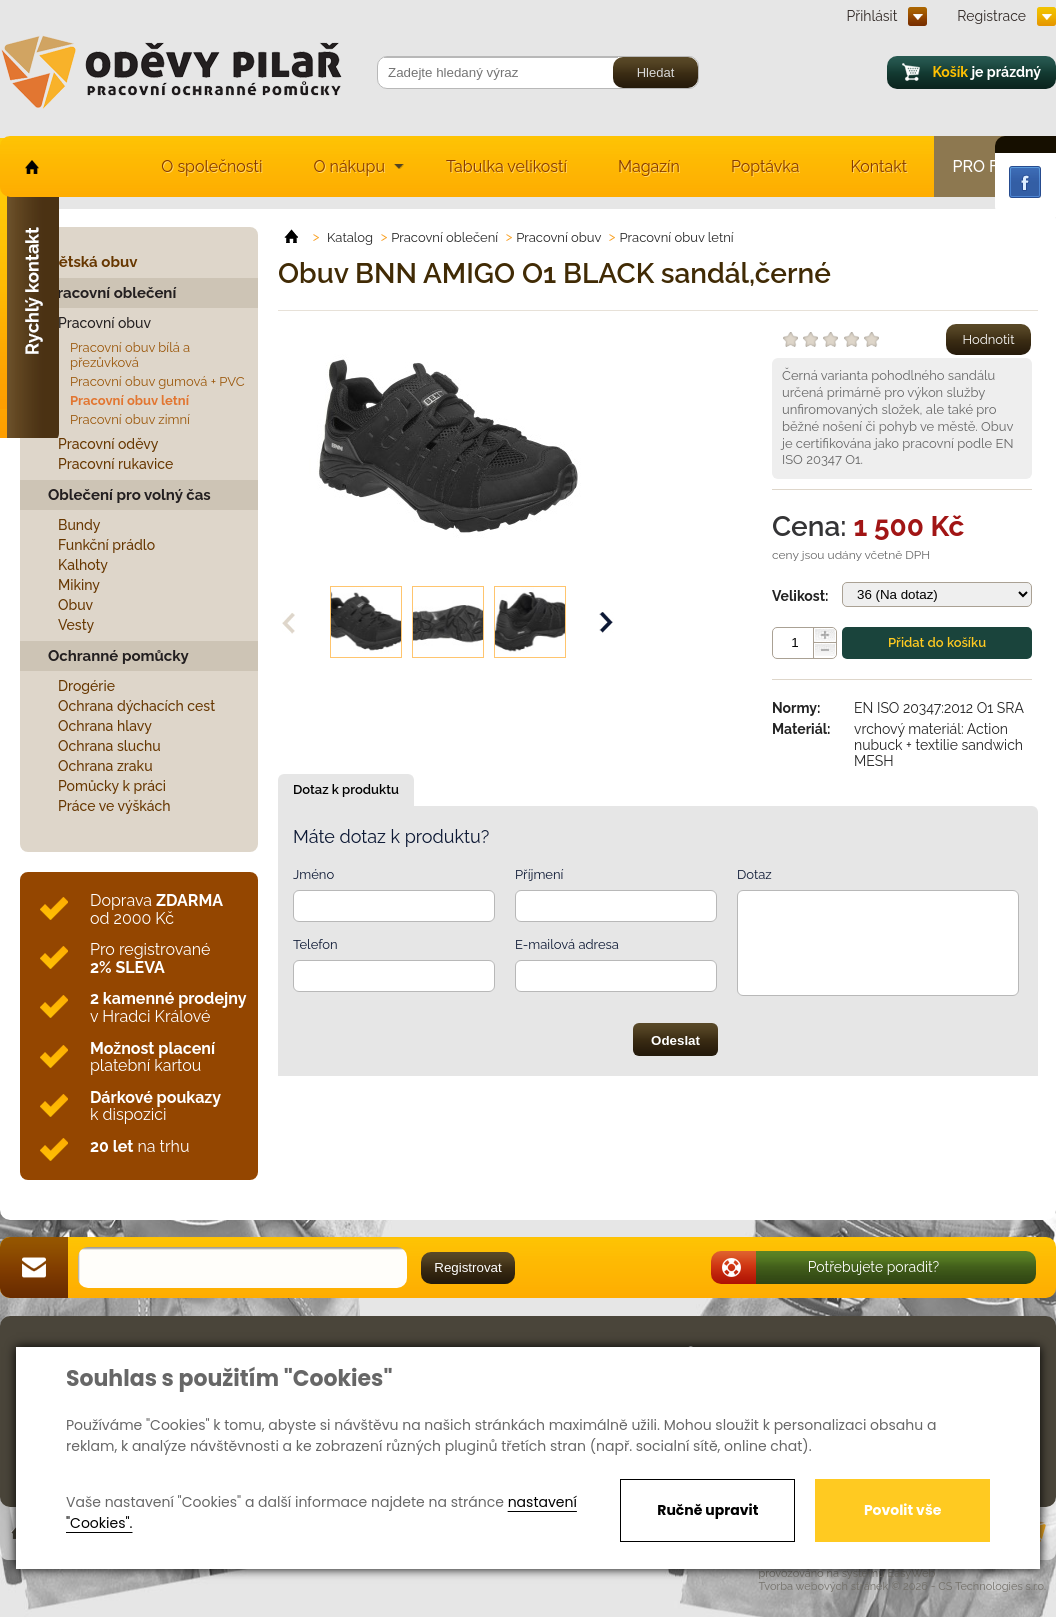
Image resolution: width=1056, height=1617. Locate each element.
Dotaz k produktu (346, 789)
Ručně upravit (707, 1510)
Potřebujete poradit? (874, 1267)
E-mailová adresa (567, 944)
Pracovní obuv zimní (130, 419)
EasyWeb (912, 1573)
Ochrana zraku (105, 766)
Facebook (1025, 182)
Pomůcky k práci (112, 786)
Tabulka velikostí (506, 166)
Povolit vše (902, 1510)
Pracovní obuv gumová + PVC (157, 381)
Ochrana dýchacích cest (136, 706)
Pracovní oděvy (108, 444)
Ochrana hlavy (105, 726)
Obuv (75, 605)
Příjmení (539, 874)
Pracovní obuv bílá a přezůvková (130, 355)
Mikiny (79, 585)
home (30, 166)
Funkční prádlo (106, 545)
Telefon (315, 944)
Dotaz (754, 874)
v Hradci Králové (168, 1007)
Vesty (76, 625)
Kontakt (879, 166)
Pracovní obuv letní (129, 400)
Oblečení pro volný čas (129, 495)
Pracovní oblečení (112, 293)
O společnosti (211, 166)
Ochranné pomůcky (118, 656)
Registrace (991, 16)
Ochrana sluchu (109, 746)
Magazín (649, 166)
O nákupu (349, 166)
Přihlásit (872, 16)
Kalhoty (83, 565)
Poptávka (765, 166)
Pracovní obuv (104, 323)
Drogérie (86, 686)
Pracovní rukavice (115, 464)
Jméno (313, 874)
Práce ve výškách (114, 806)
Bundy (79, 525)
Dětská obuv (92, 262)
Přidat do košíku (937, 642)
